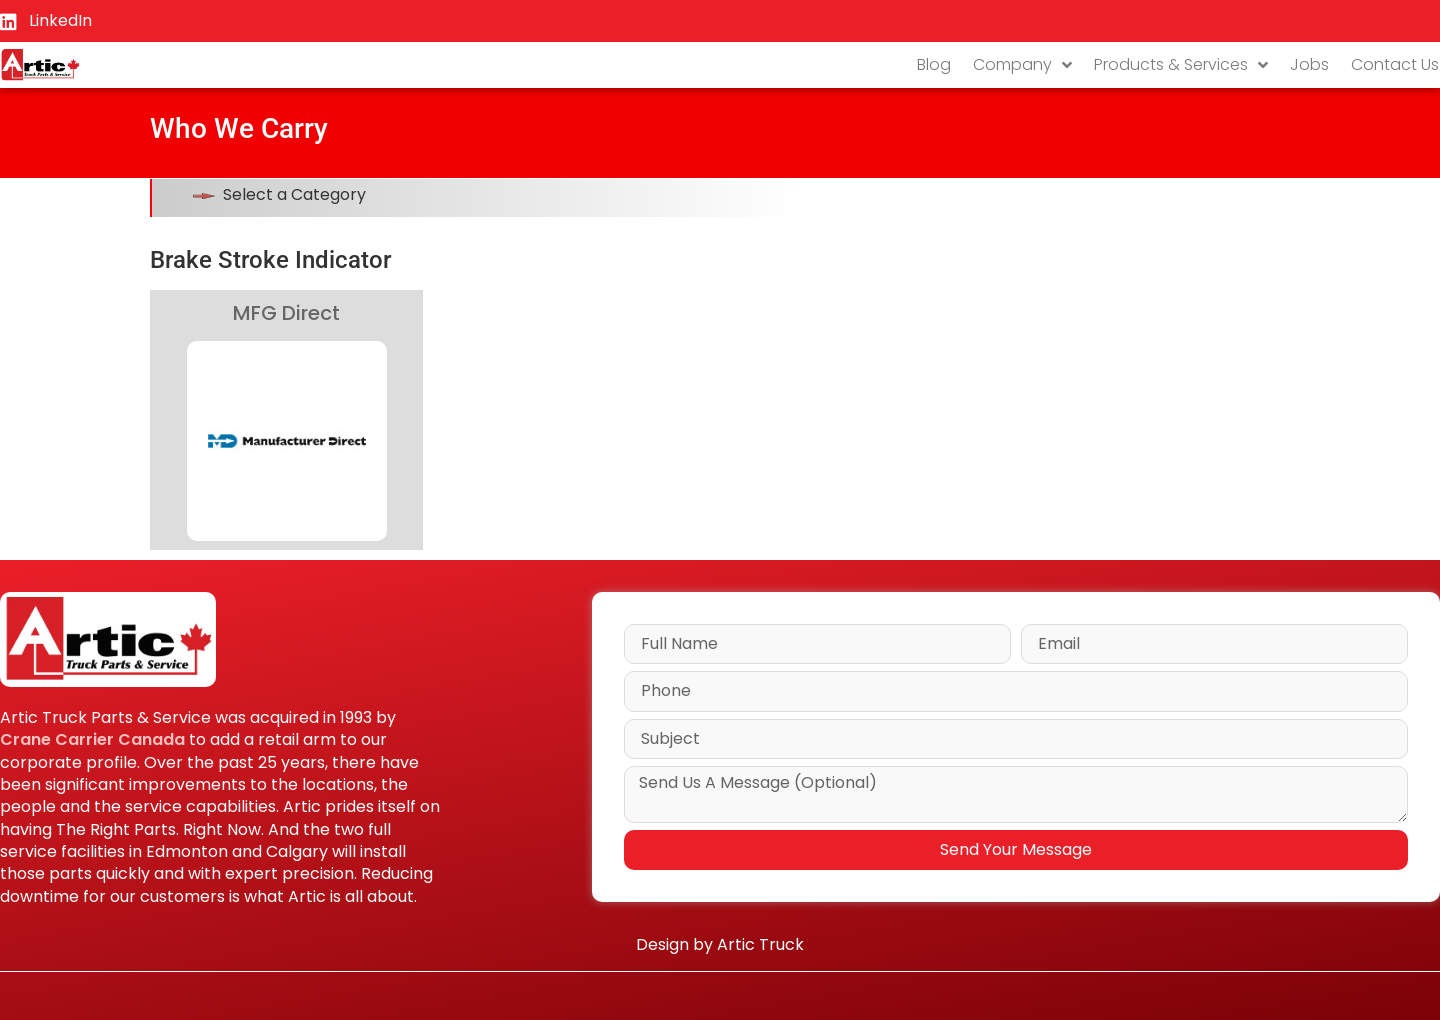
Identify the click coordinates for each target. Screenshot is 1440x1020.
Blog (934, 64)
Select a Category (294, 194)
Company (1022, 65)
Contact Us (1395, 64)
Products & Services (1181, 65)
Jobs (1309, 64)
